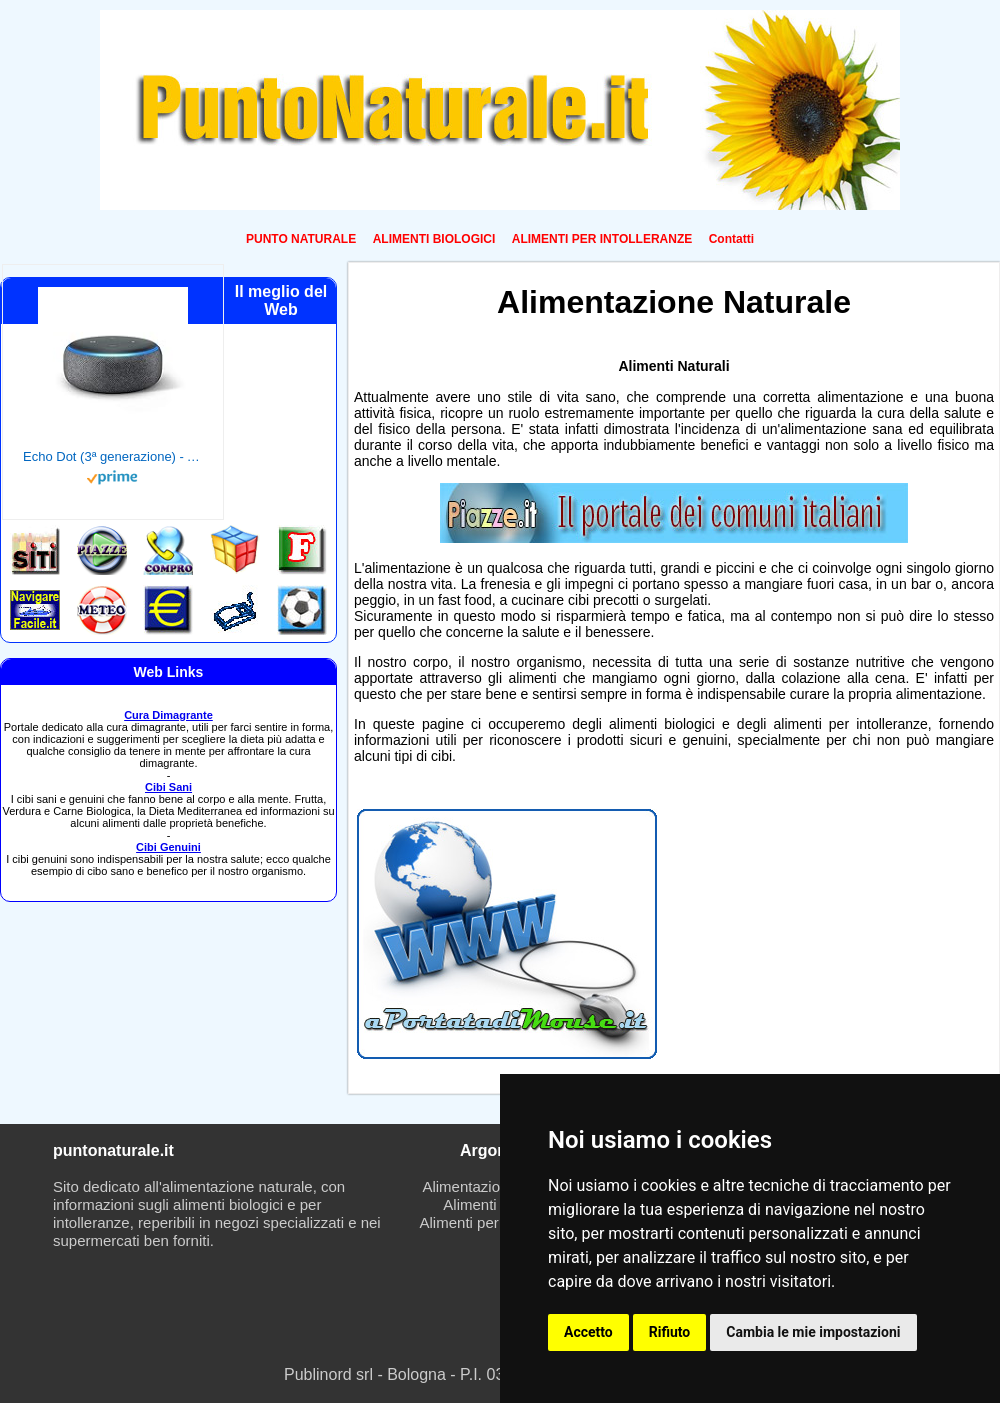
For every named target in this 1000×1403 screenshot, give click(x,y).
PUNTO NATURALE (301, 239)
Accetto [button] (588, 1332)
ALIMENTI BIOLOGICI (434, 239)
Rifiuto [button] (670, 1332)
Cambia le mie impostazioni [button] (813, 1332)
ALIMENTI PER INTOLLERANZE (602, 239)
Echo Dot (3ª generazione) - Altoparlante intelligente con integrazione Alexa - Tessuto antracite (113, 456)
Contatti (731, 239)
